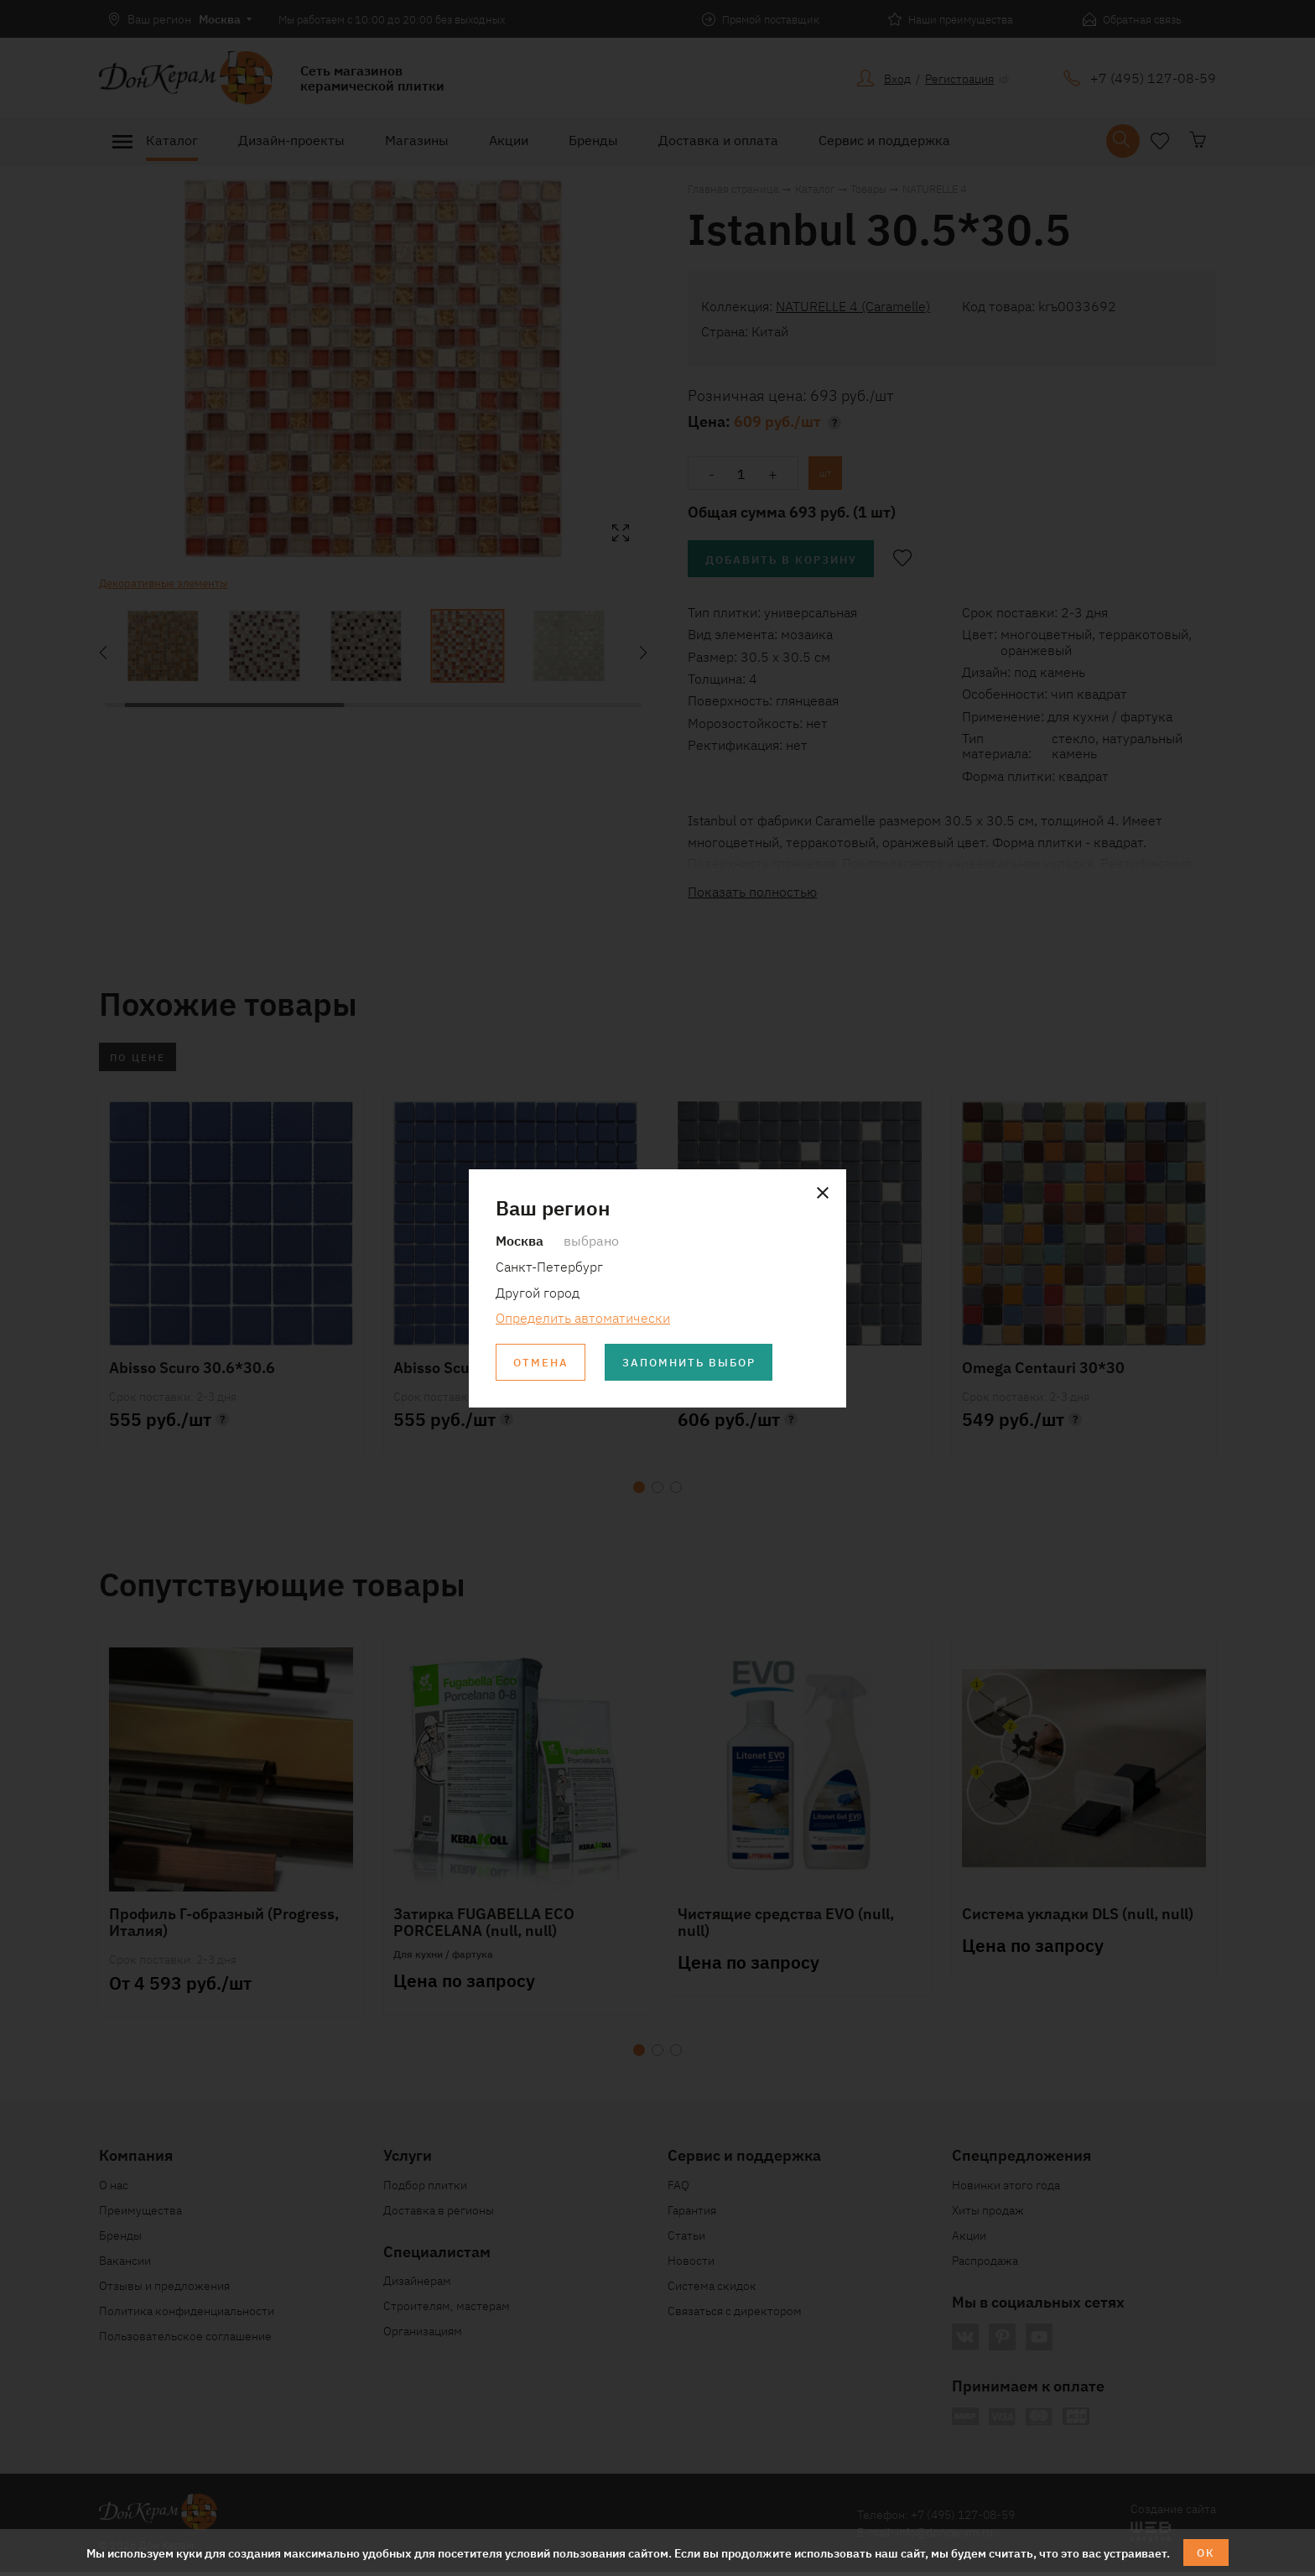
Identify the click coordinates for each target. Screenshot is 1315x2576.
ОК (1206, 2551)
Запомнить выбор (698, 1363)
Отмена (542, 1363)
